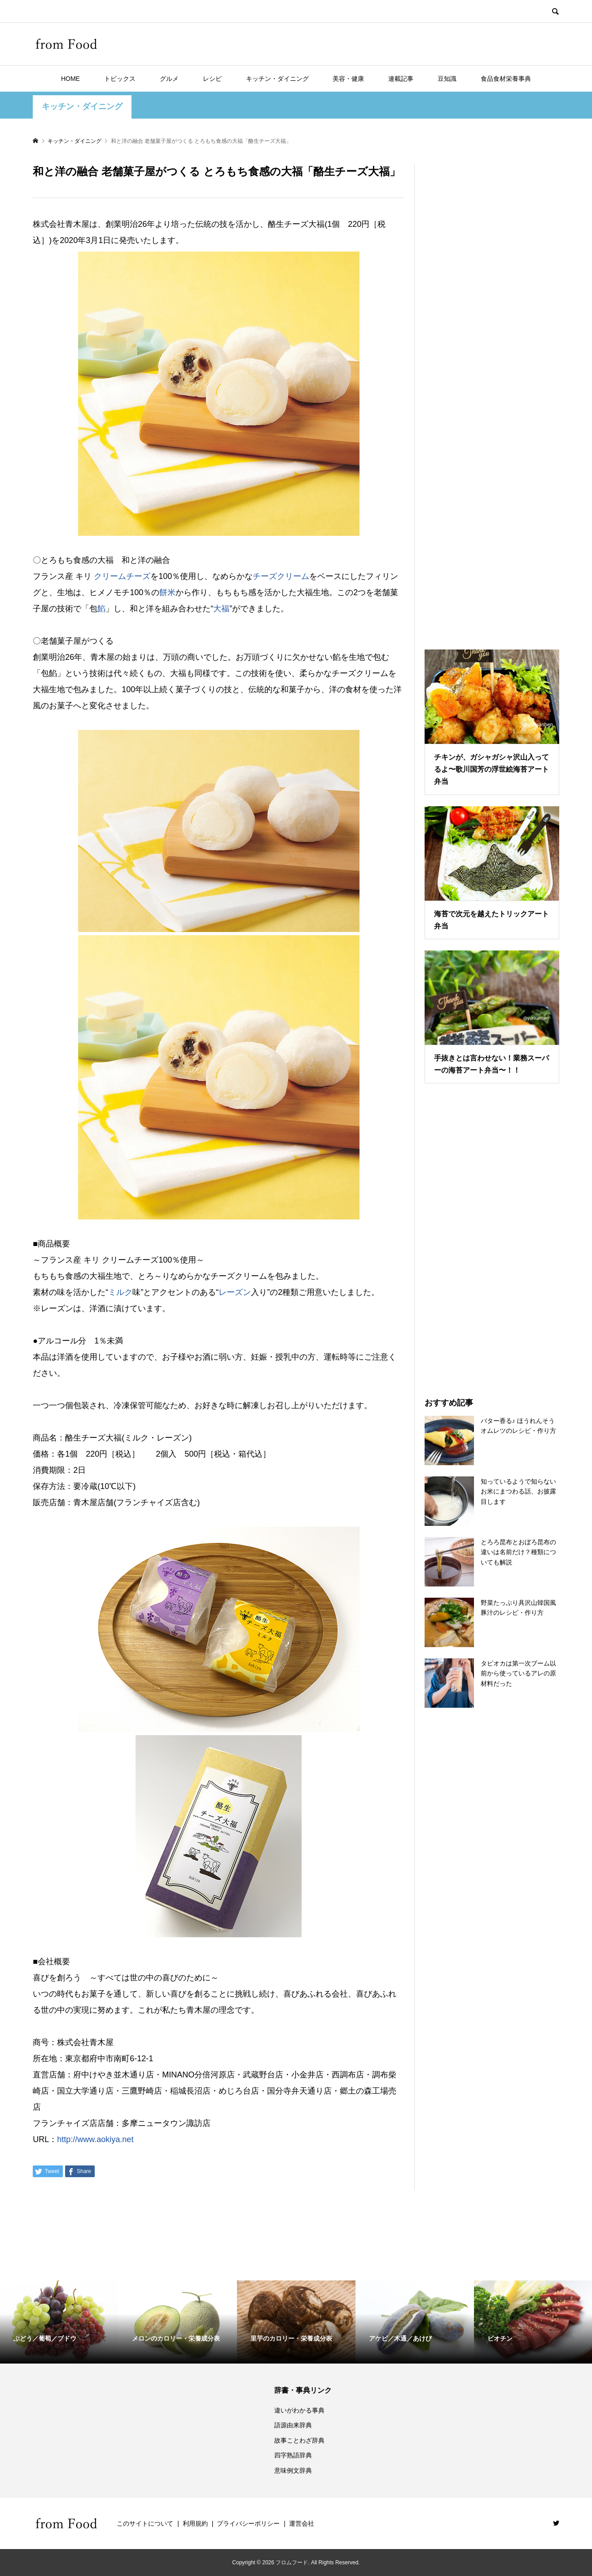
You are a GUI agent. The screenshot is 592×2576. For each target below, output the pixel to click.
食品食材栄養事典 (506, 78)
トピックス (120, 78)
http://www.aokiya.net (95, 2139)
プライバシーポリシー (248, 2523)
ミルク (120, 1292)
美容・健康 (348, 78)
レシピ (212, 78)
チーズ (265, 576)
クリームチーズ (122, 576)
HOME (70, 78)
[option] (59, 2322)
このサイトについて (145, 2523)
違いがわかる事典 (299, 2410)
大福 (221, 608)
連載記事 (400, 78)
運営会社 (301, 2523)
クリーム (293, 576)
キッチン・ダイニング (277, 78)
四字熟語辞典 (293, 2455)
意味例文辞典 (293, 2470)
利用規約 (195, 2523)
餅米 (167, 592)
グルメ (169, 78)
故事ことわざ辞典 (299, 2440)
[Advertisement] (492, 395)
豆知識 (447, 78)
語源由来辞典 (293, 2425)
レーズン (235, 1292)
